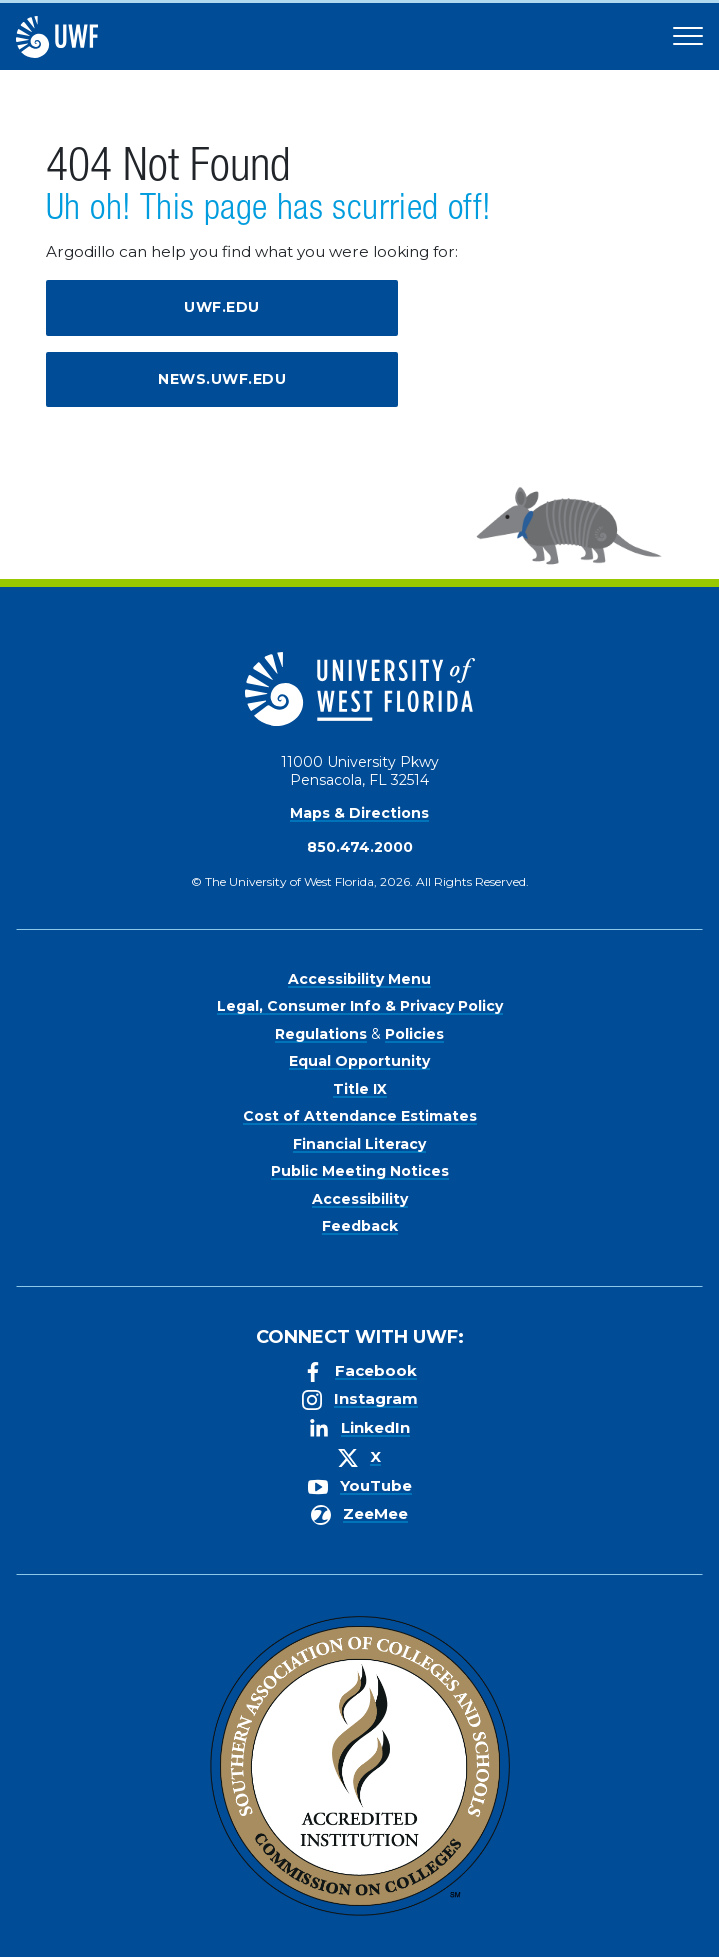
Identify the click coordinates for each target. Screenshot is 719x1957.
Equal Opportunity (359, 1061)
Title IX (360, 1089)
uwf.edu (222, 307)
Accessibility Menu (359, 979)
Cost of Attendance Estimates (360, 1116)
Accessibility (360, 1199)
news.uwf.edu (222, 379)
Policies (414, 1034)
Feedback (360, 1226)
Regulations (321, 1034)
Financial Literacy (359, 1144)
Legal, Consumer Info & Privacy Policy (360, 1006)
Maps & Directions (359, 813)
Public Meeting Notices (360, 1171)
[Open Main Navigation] (688, 37)
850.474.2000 (360, 847)
